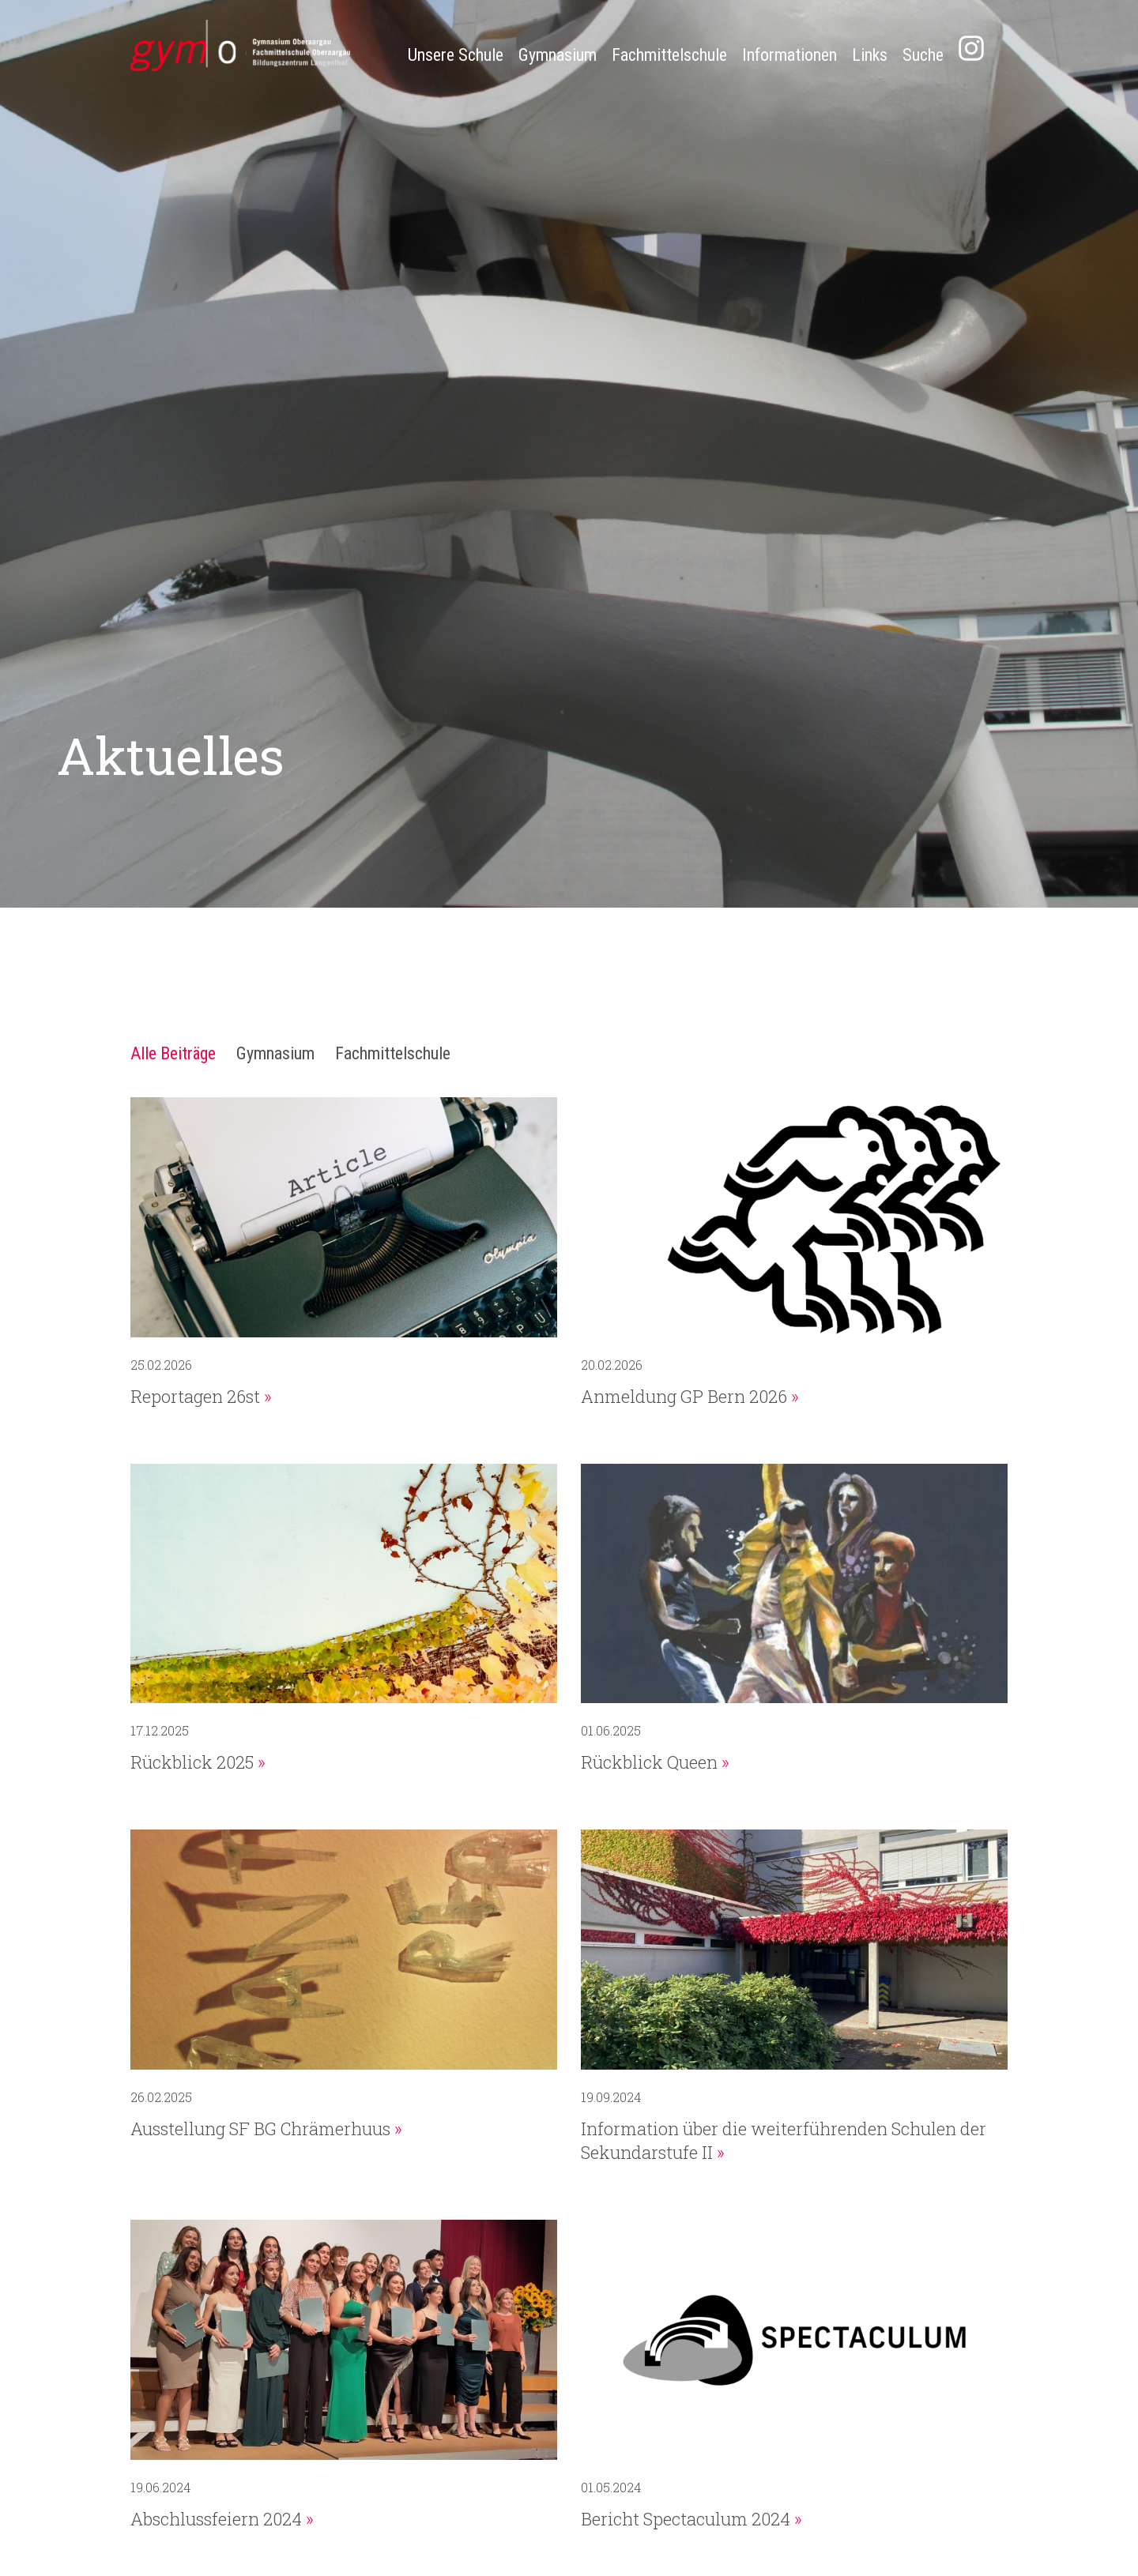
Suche (923, 55)
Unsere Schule (455, 55)
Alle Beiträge (173, 1053)
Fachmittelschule (669, 55)
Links (869, 55)
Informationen (789, 55)
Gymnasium (557, 55)
